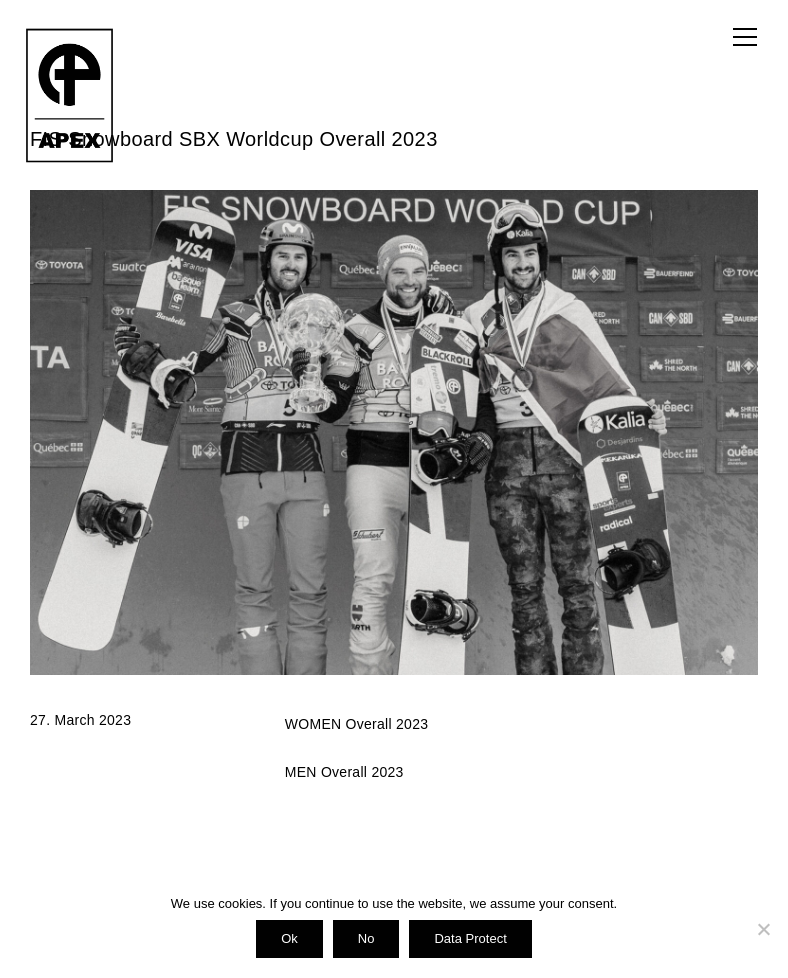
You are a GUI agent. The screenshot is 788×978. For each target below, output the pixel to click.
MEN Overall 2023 (344, 772)
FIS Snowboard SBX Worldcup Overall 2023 (234, 139)
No (366, 938)
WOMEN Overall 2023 (357, 724)
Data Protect (470, 938)
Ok (289, 938)
